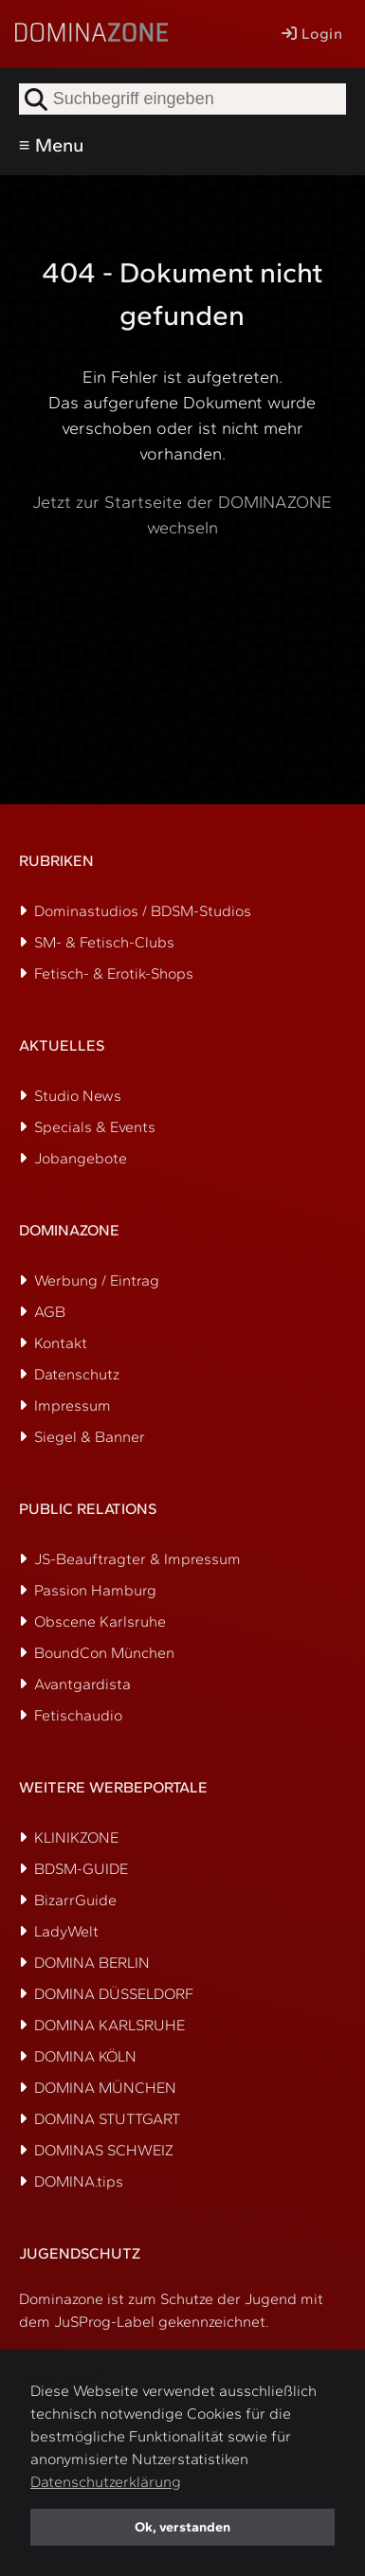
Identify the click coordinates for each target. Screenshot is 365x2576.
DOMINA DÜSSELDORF (113, 1994)
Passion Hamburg (95, 1590)
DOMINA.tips (78, 2181)
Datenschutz (76, 1374)
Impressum (72, 1405)
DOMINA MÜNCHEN (105, 2088)
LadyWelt (66, 1931)
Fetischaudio (78, 1715)
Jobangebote (80, 1158)
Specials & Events (94, 1127)
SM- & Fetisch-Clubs (104, 942)
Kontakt (60, 1343)
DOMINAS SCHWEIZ (103, 2150)
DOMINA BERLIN (92, 1963)
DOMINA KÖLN (85, 2056)
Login (312, 34)
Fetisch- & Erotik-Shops (113, 973)
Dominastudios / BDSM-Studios (142, 911)
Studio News (77, 1096)
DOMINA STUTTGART (107, 2119)
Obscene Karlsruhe (100, 1621)
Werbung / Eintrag (96, 1280)
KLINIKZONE (76, 1837)
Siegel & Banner (89, 1437)
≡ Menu (51, 145)
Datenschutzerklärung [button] (105, 2482)
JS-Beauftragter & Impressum (137, 1559)
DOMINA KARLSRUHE (109, 2025)
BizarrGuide (75, 1900)
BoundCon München (104, 1653)
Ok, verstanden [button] (182, 2526)
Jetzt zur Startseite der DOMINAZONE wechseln (182, 515)
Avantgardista (82, 1684)
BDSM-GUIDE (81, 1869)
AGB (49, 1312)
